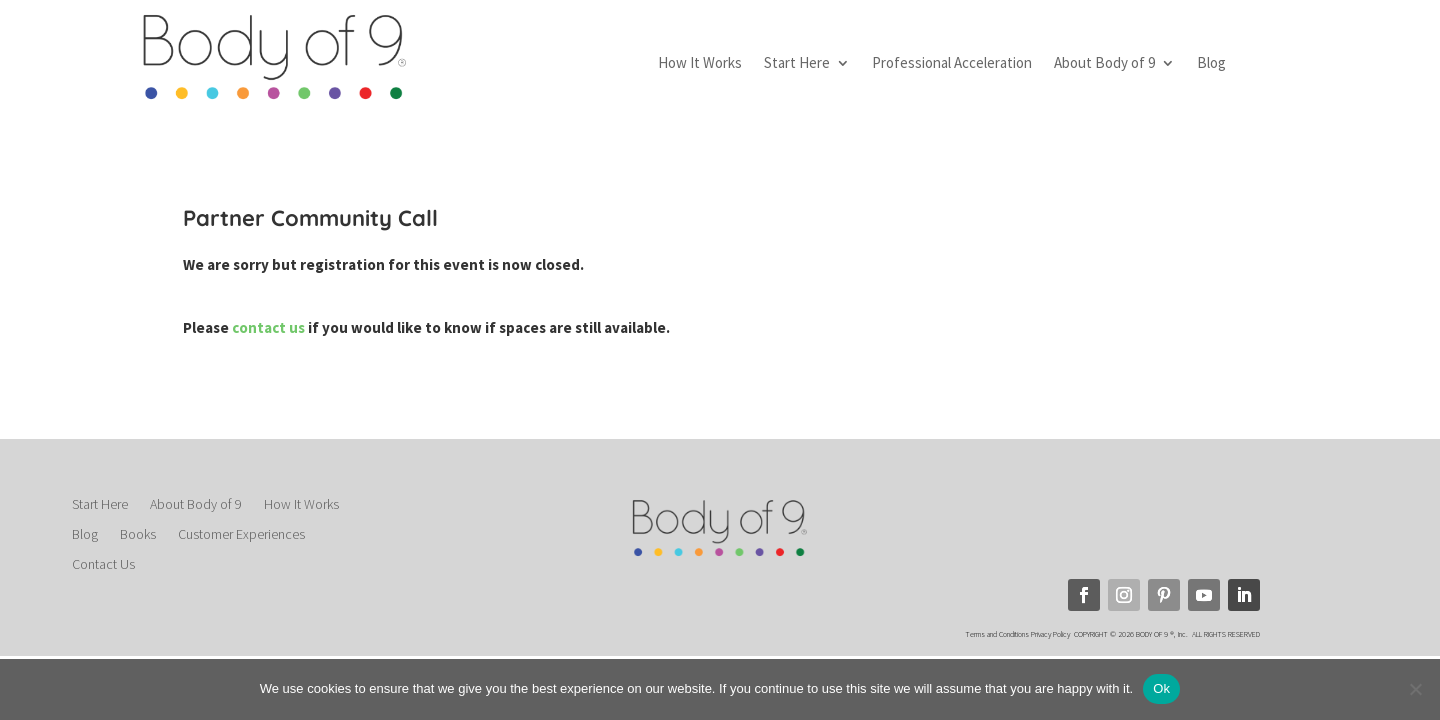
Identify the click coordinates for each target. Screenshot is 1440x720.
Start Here (797, 64)
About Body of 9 (1104, 64)
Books (138, 535)
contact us (270, 327)
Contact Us (103, 565)
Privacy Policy (1051, 634)
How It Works (700, 64)
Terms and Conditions (997, 634)
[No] (1415, 689)
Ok (1161, 688)
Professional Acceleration (952, 64)
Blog (1211, 64)
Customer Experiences (241, 535)
